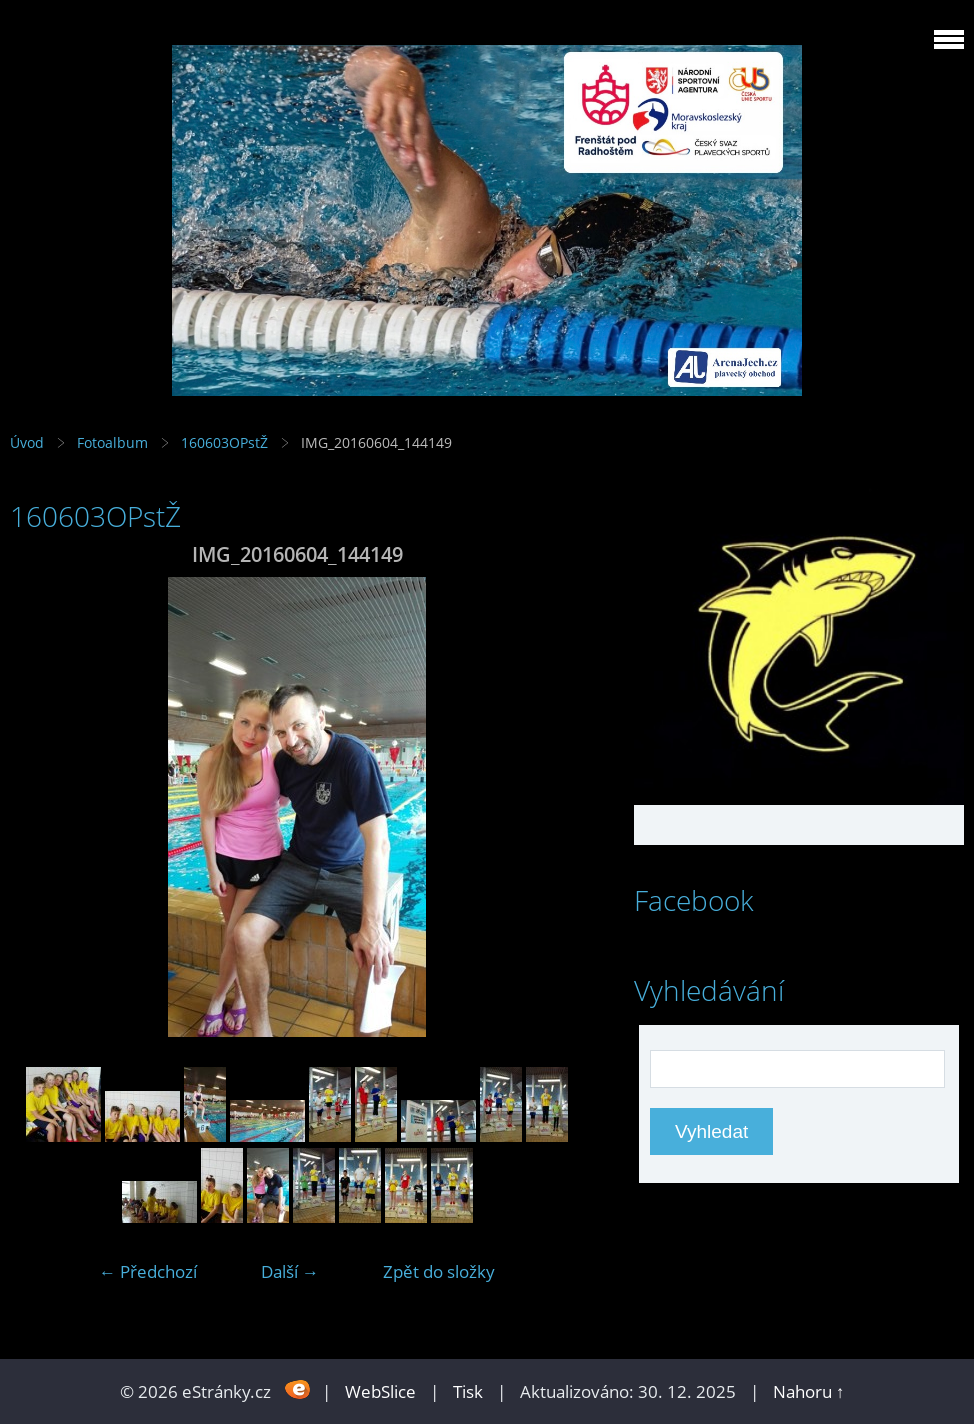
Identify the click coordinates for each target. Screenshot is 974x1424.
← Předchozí (148, 1271)
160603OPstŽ (224, 442)
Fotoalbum (112, 442)
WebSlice (380, 1391)
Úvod (27, 442)
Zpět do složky (439, 1271)
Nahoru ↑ (809, 1391)
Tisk (468, 1391)
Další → (290, 1271)
